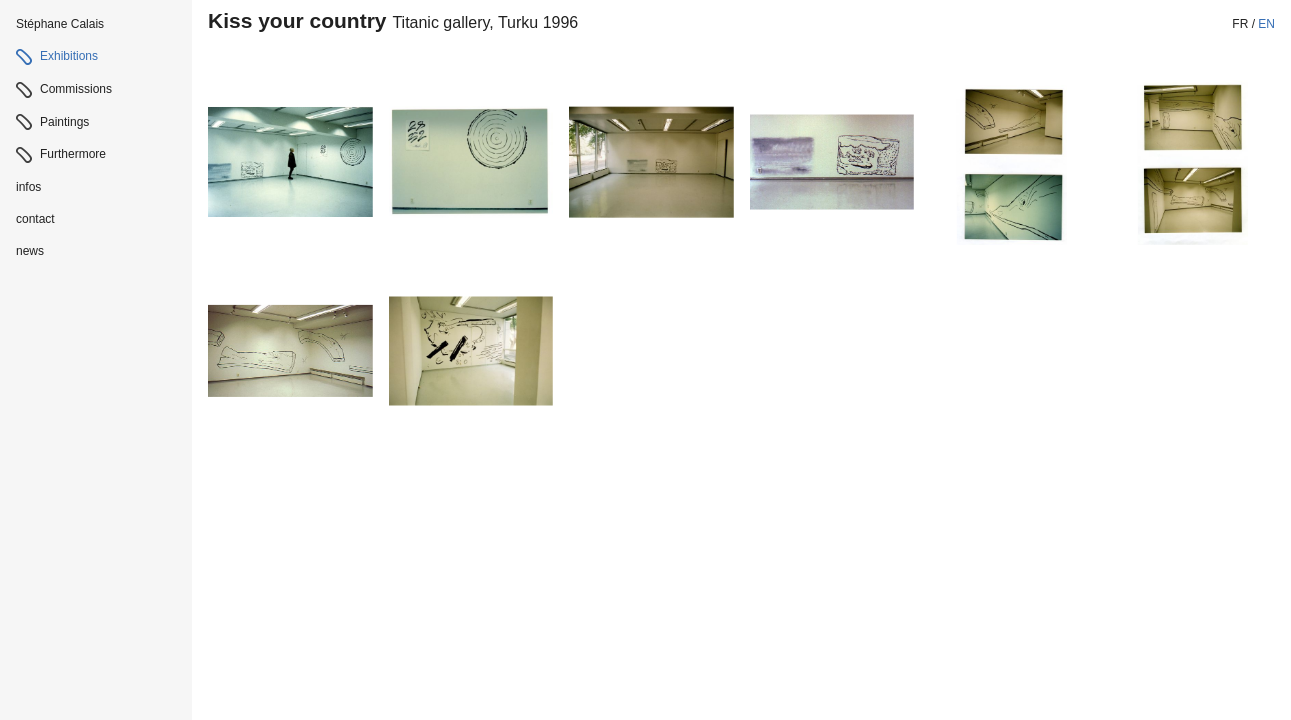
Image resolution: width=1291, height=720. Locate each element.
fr (1240, 24)
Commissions (76, 89)
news (30, 251)
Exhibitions (69, 56)
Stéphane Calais (60, 24)
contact (35, 219)
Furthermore (73, 154)
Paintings (64, 122)
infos (28, 187)
